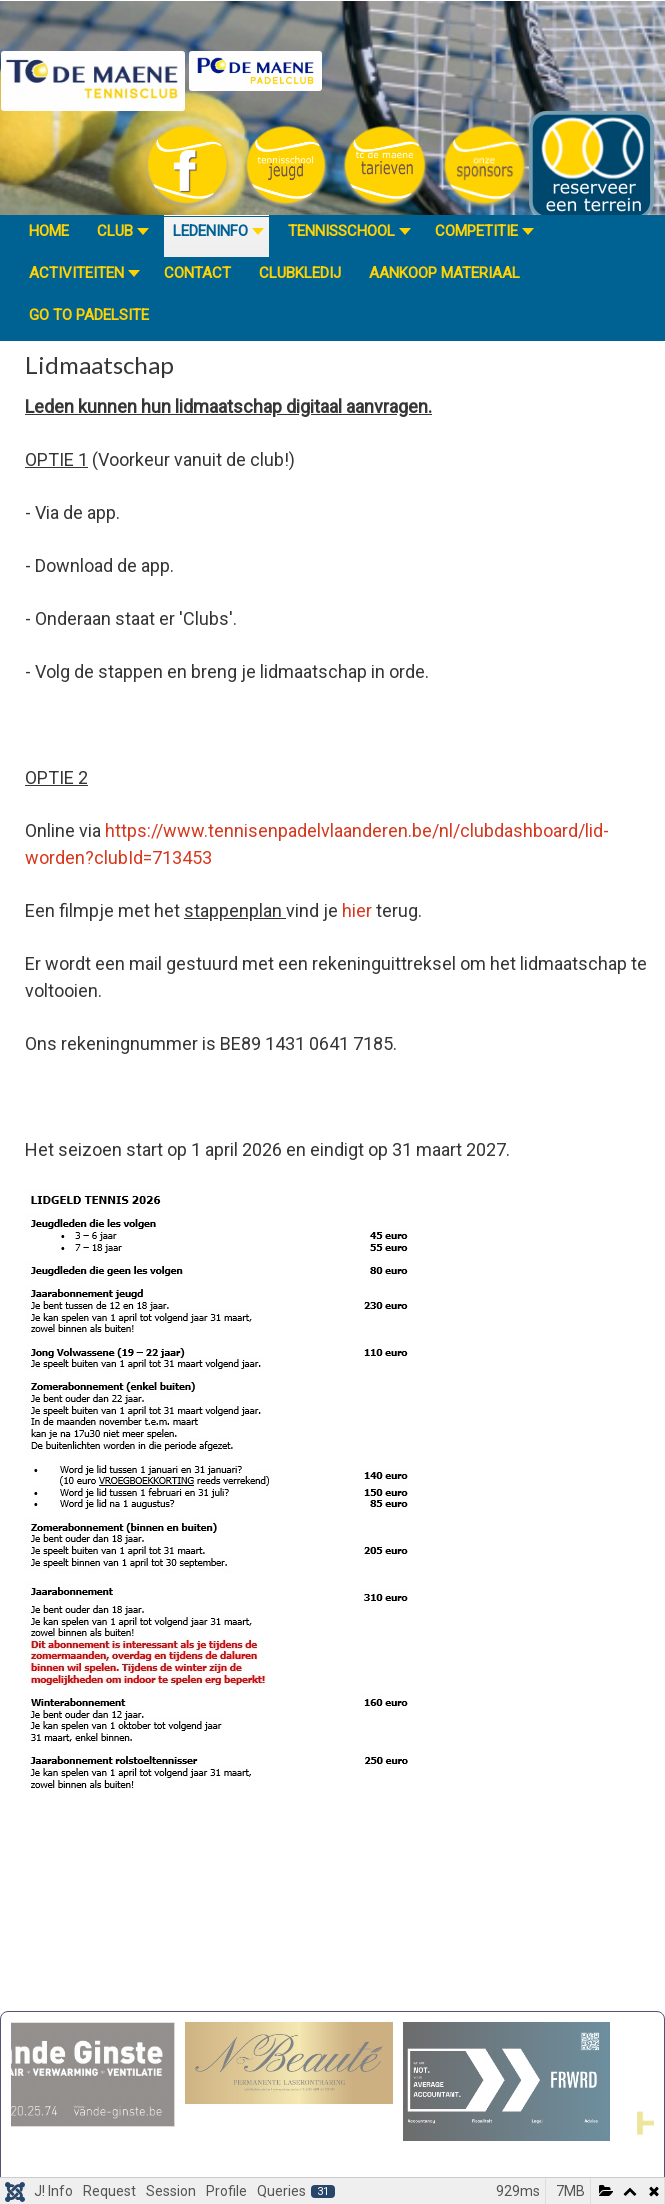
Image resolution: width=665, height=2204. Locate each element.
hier (357, 910)
